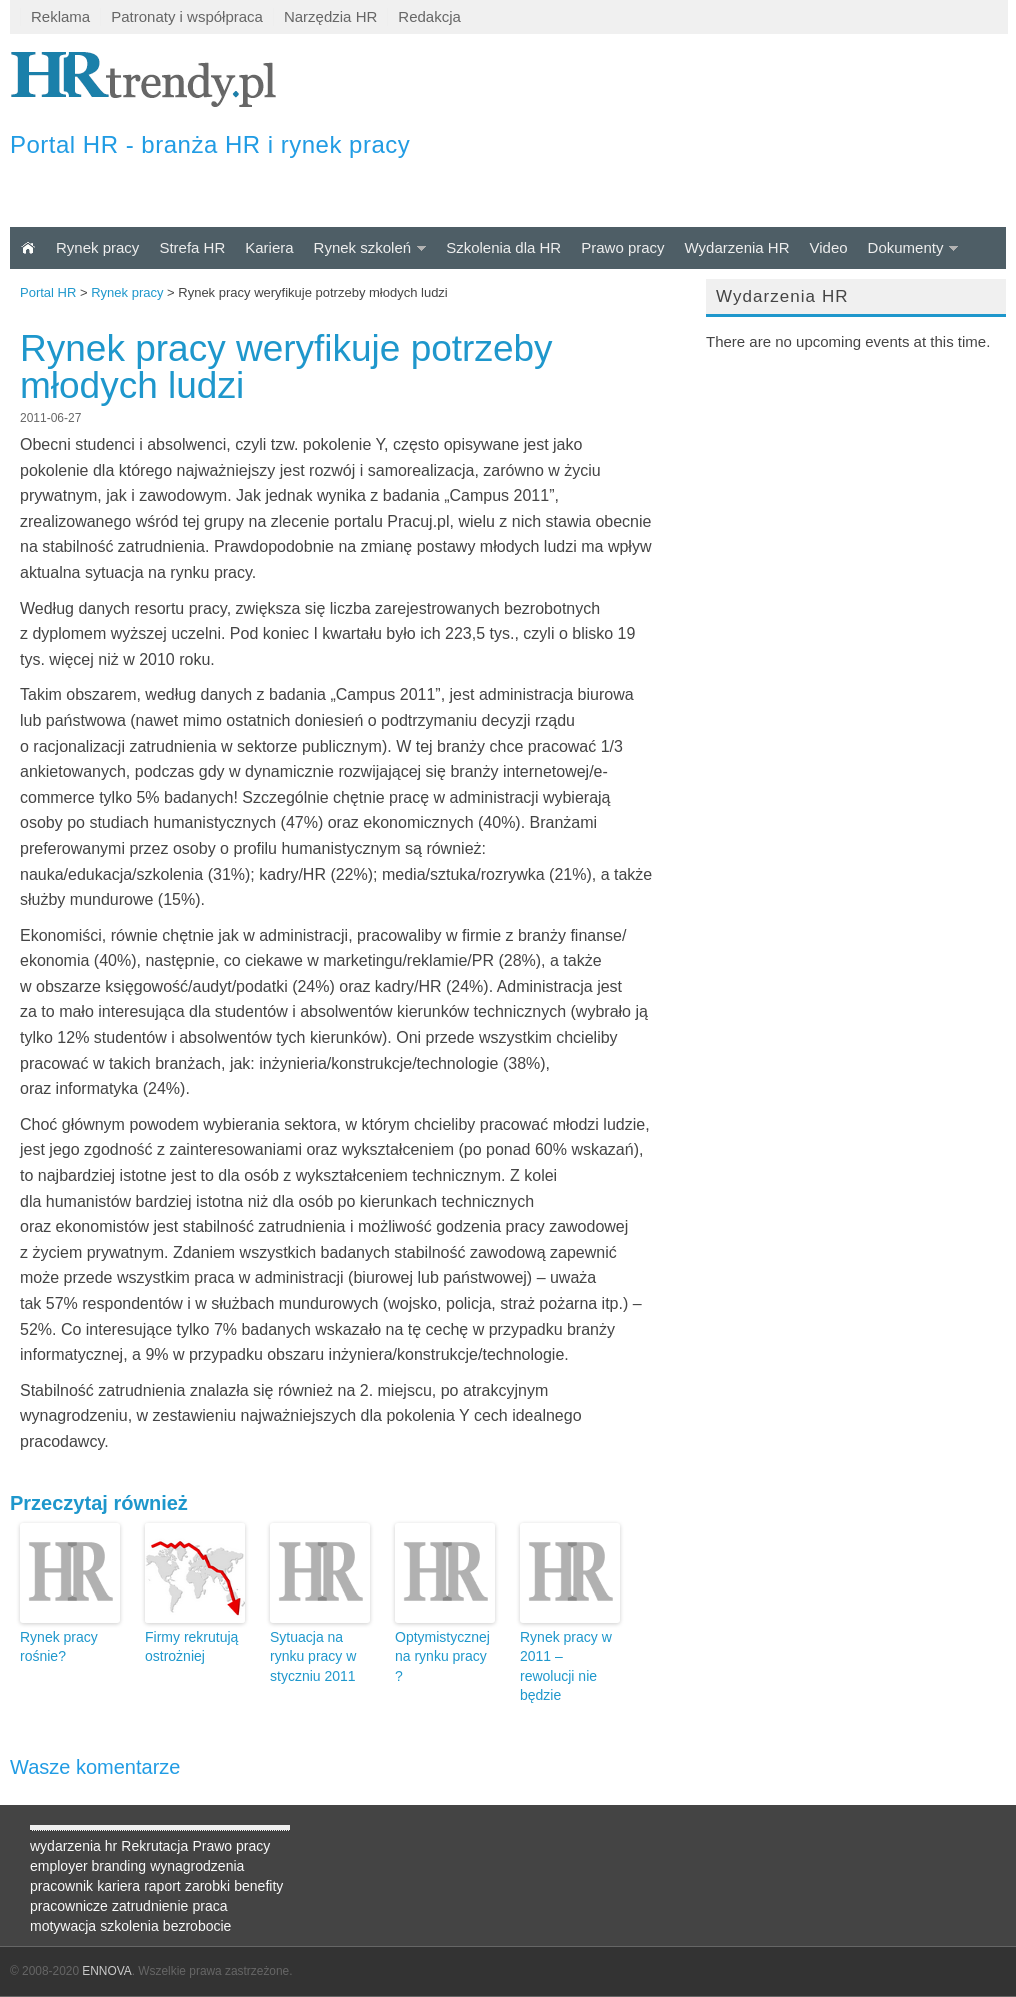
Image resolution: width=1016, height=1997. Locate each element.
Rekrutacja (154, 1846)
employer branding (88, 1866)
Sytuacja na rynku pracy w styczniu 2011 (313, 1656)
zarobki (207, 1886)
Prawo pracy (622, 247)
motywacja (63, 1926)
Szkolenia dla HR (503, 247)
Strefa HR (192, 247)
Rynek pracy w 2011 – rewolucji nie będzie (566, 1666)
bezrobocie (197, 1926)
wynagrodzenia (197, 1866)
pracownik (61, 1886)
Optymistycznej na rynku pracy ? (442, 1656)
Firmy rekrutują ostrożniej (191, 1647)
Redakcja (429, 16)
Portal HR (48, 292)
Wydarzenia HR (737, 247)
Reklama (60, 16)
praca (209, 1906)
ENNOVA (106, 1971)
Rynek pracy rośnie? (59, 1647)
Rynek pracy (97, 247)
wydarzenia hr (73, 1846)
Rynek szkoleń (363, 247)
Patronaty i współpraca (187, 16)
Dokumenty (906, 247)
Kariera (269, 247)
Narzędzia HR (330, 16)
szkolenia (129, 1926)
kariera (118, 1886)
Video (828, 247)
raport (162, 1886)
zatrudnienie (150, 1906)
